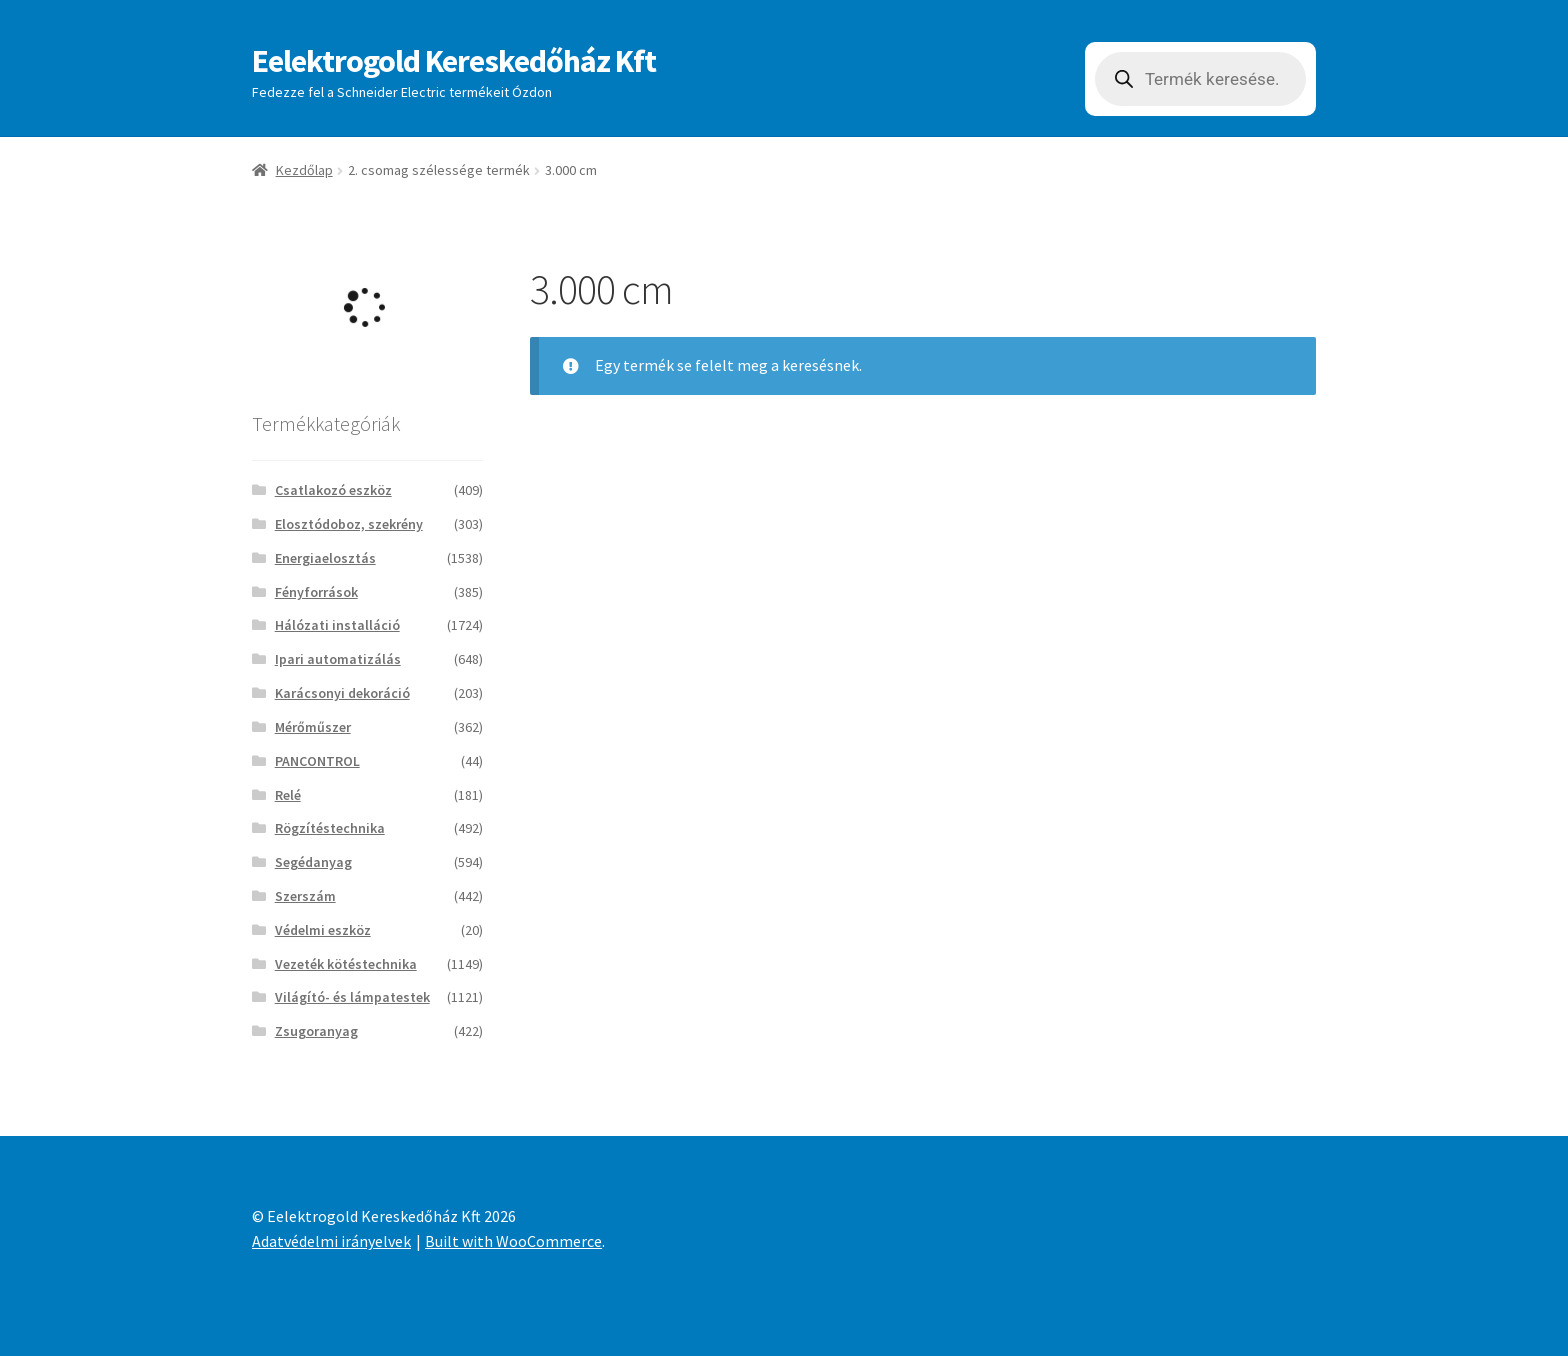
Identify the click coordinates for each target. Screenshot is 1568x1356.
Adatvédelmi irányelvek (331, 1241)
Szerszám (305, 896)
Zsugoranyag (316, 1031)
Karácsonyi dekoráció (342, 693)
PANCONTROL (317, 761)
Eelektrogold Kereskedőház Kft (454, 61)
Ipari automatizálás (338, 659)
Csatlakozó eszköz (333, 490)
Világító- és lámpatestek (352, 997)
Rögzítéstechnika (330, 828)
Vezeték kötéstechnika (346, 964)
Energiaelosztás (325, 558)
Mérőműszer (313, 727)
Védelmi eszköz (323, 930)
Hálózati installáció (337, 625)
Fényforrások (316, 592)
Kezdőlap (304, 170)
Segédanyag (313, 862)
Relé (288, 795)
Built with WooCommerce (513, 1241)
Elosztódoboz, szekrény (349, 524)
